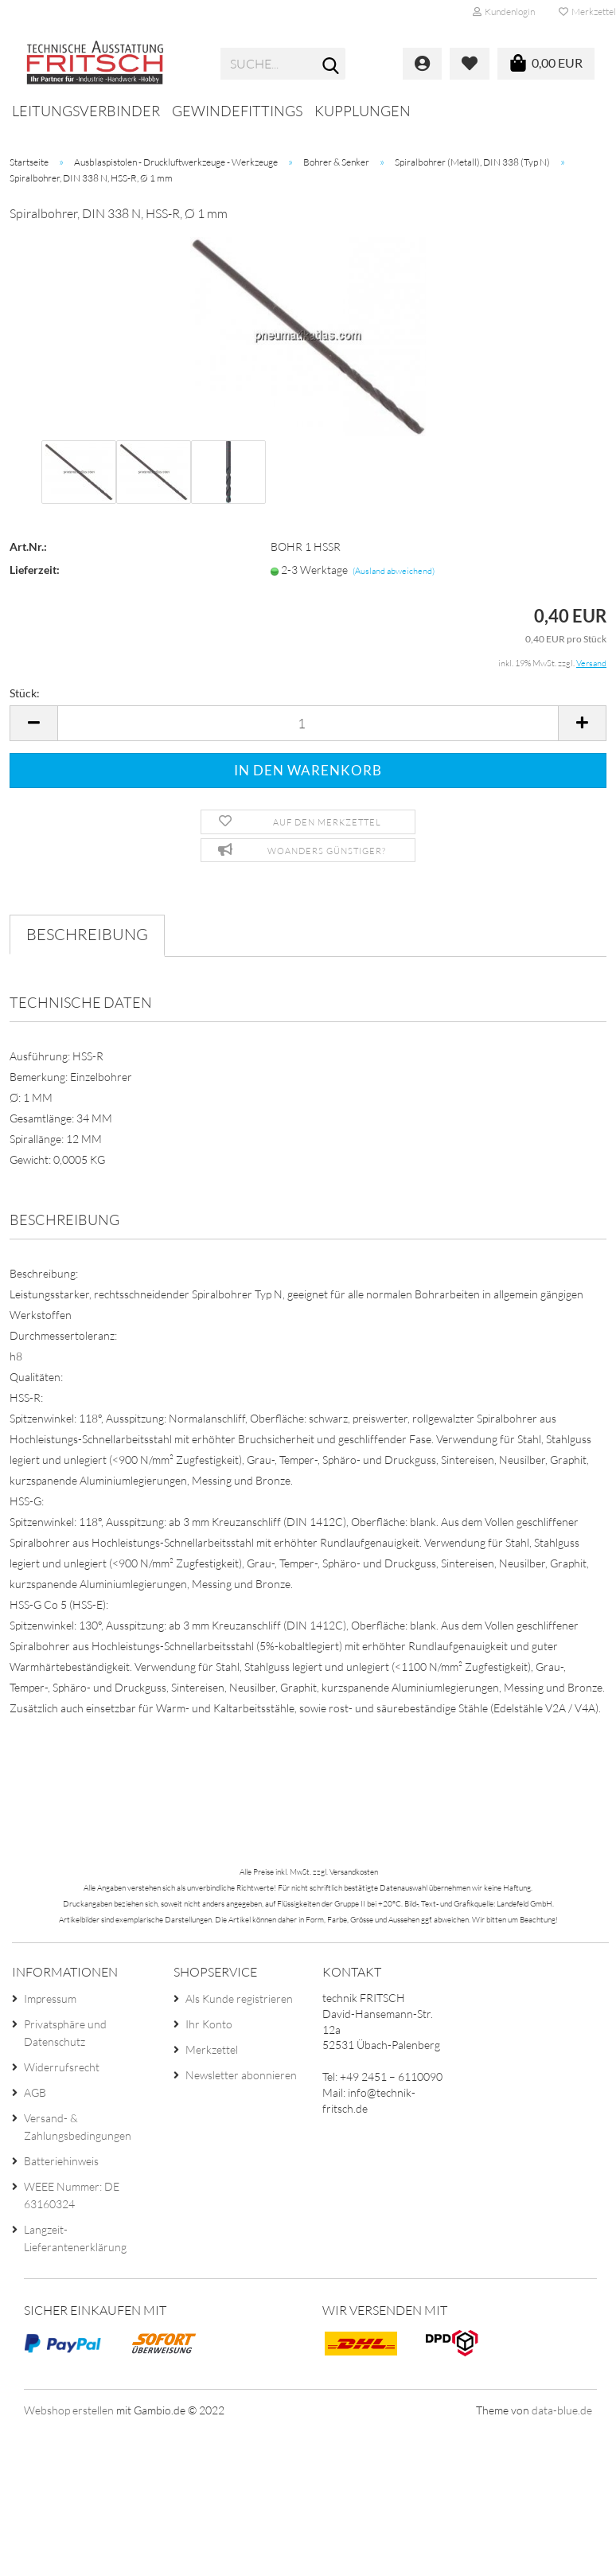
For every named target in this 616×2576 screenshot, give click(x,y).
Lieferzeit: (35, 569)
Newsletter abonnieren (241, 2075)
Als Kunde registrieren (239, 1998)
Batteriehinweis (61, 2161)
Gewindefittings (237, 110)
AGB (35, 2092)
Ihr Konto (208, 2024)
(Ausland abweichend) (394, 570)
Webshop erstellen (69, 2410)
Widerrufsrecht (61, 2067)
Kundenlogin (504, 12)
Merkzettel (211, 2049)
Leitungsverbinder (86, 110)
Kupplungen (362, 110)
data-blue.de (562, 2410)
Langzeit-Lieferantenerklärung (75, 2238)
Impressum (50, 1998)
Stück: (25, 693)
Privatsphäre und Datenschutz (65, 2032)
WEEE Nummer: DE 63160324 (71, 2195)
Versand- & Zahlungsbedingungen (77, 2126)
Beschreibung (87, 934)
